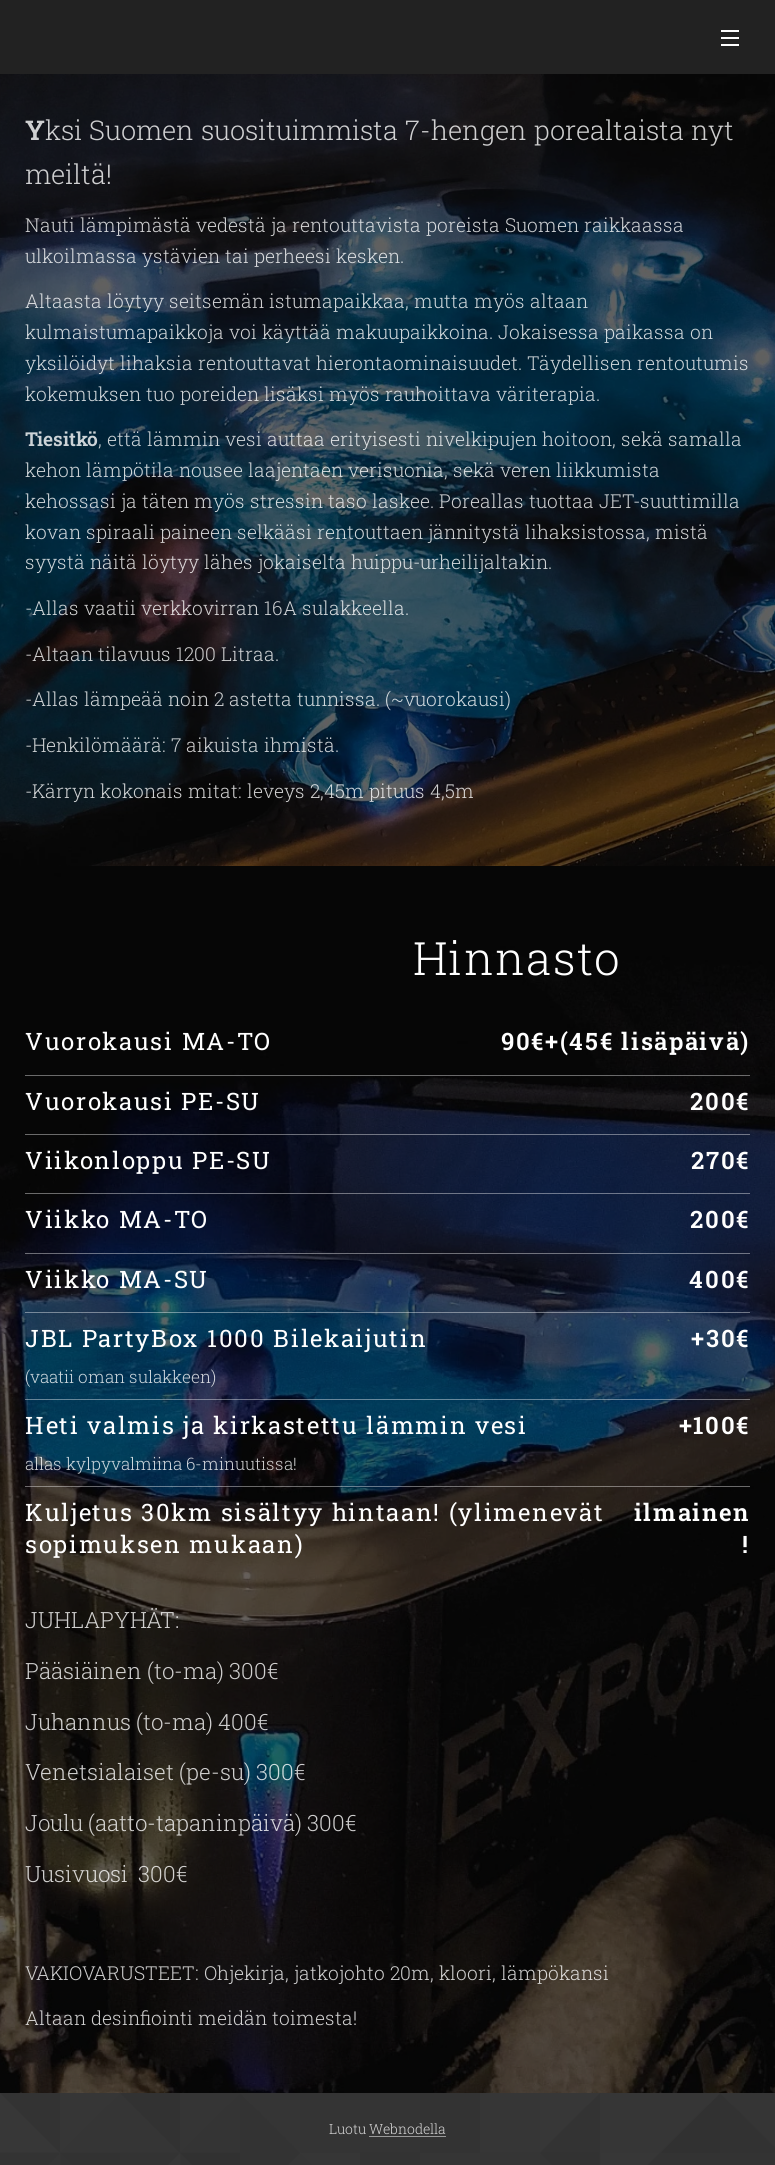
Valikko (730, 38)
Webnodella (407, 2128)
